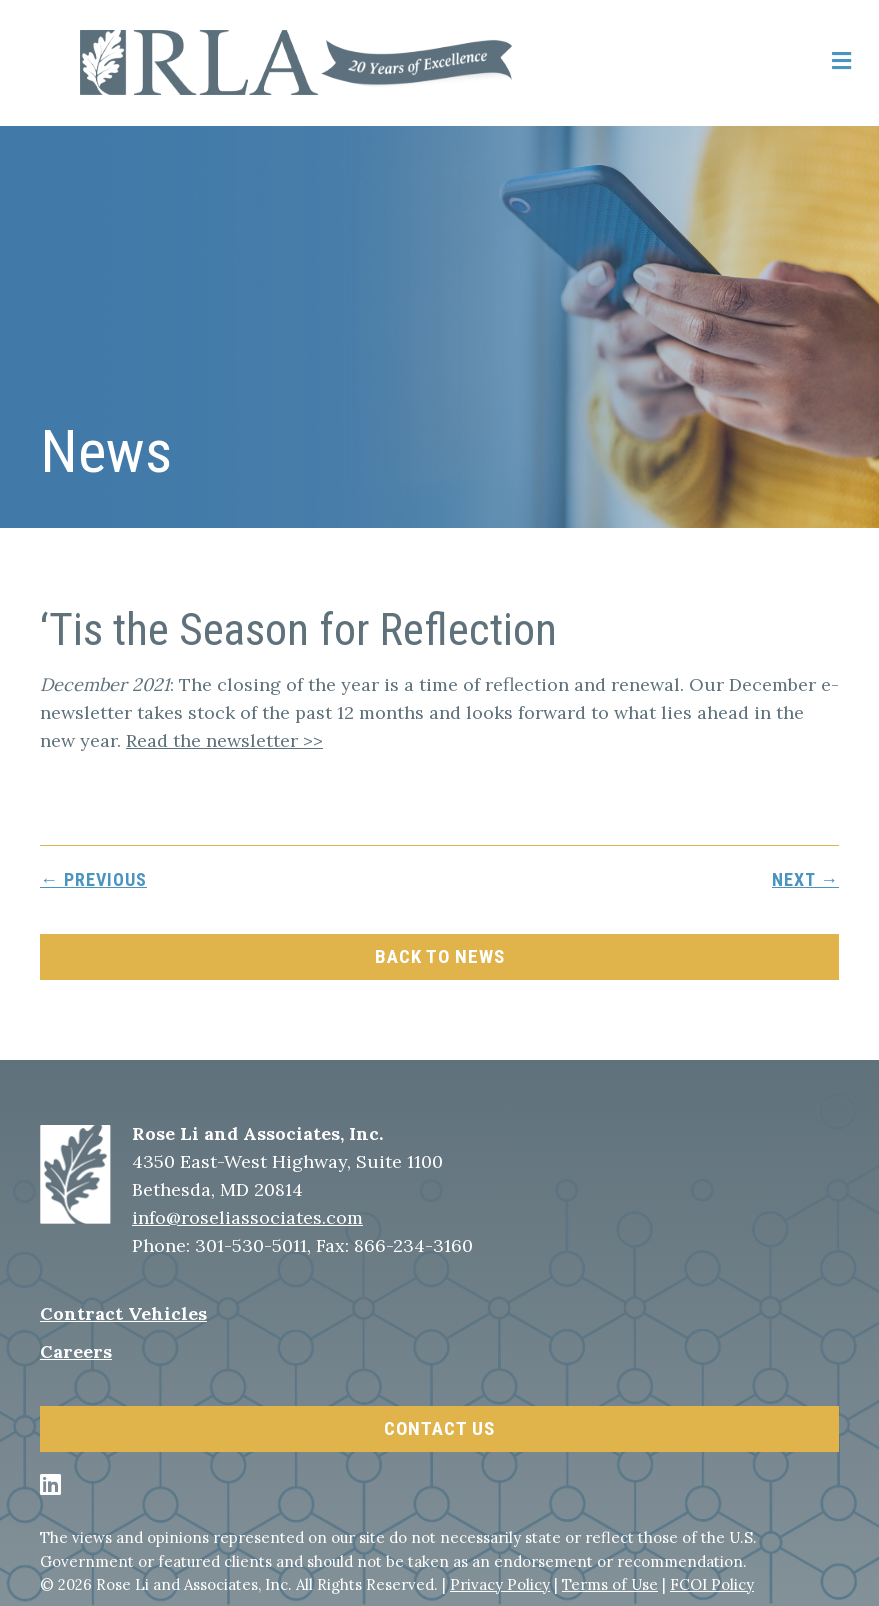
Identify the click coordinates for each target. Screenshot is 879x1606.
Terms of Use (610, 1584)
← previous (93, 879)
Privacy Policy (500, 1584)
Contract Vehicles (123, 1313)
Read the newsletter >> (224, 740)
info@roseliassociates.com (247, 1217)
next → (805, 879)
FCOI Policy (712, 1584)
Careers (76, 1351)
